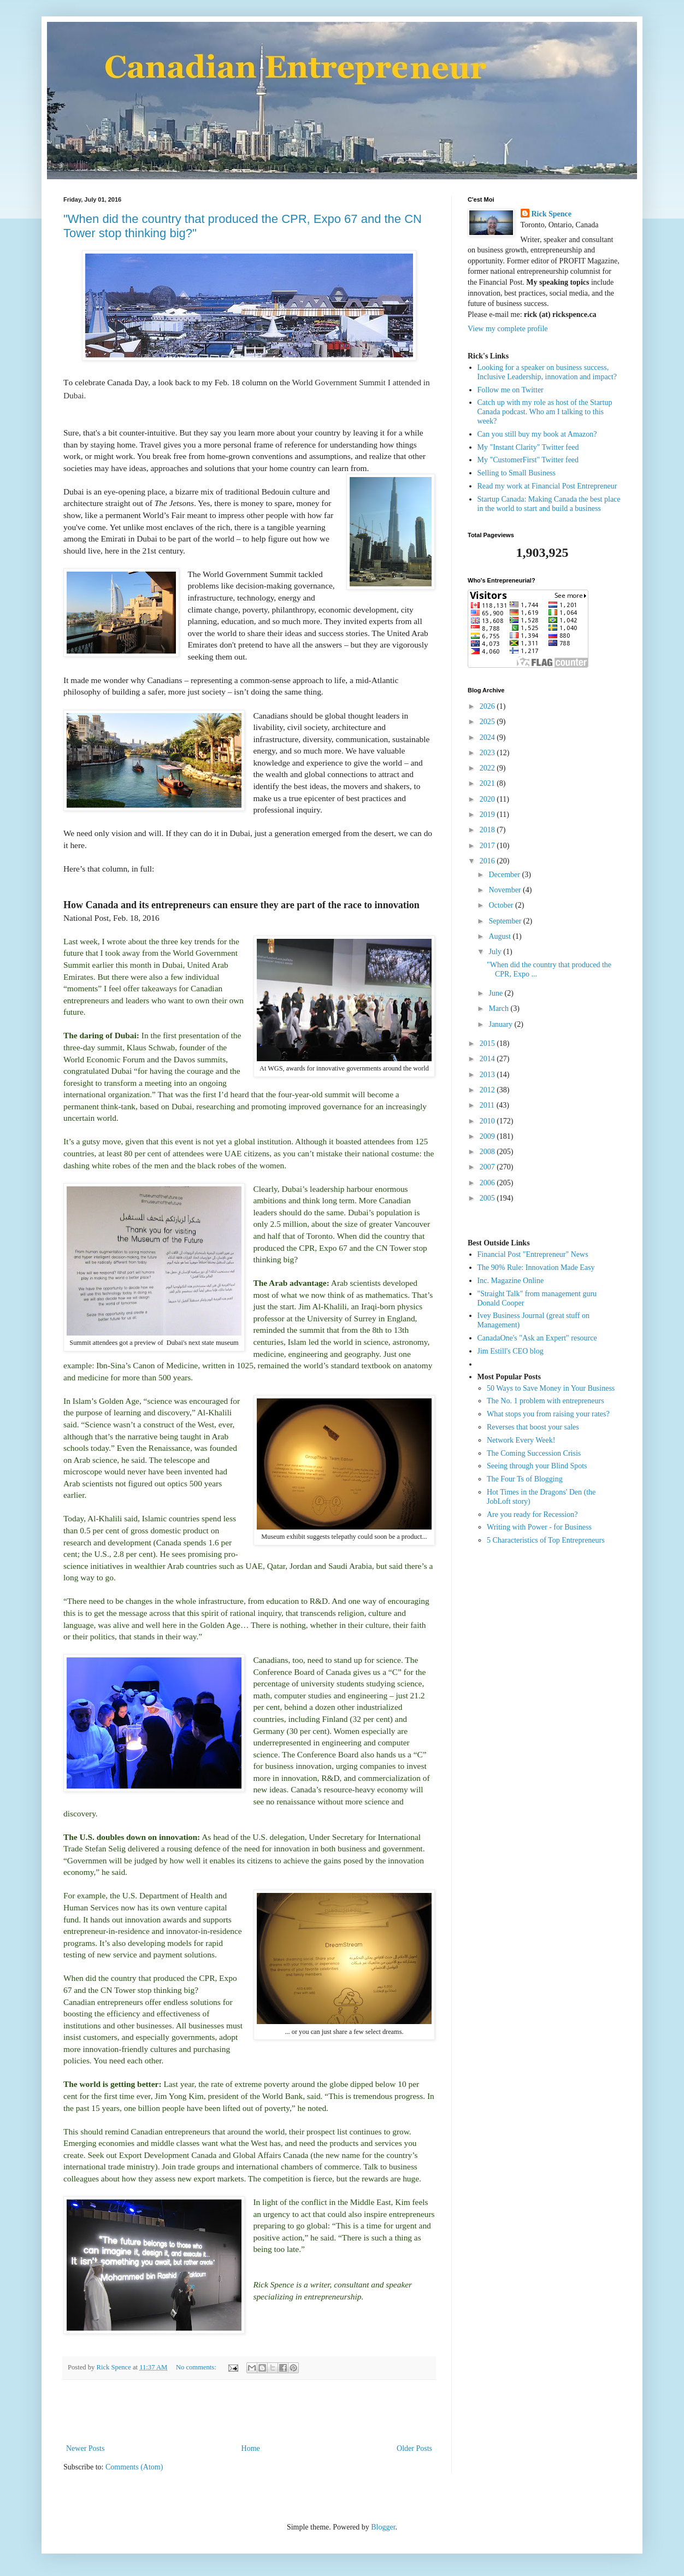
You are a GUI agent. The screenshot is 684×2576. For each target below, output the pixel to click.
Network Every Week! (521, 1440)
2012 (488, 1090)
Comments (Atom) (134, 2467)
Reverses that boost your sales (533, 1427)
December (505, 875)
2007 (488, 1167)
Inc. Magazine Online (510, 1281)
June (496, 993)
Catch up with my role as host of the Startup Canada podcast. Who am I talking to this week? (544, 411)
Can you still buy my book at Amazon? (537, 434)
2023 (488, 753)
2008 (488, 1152)
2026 (488, 706)
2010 (488, 1121)
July (495, 952)
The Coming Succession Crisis (534, 1453)
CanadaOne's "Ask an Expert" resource (537, 1338)
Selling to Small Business (516, 473)
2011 (488, 1105)
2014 (488, 1059)
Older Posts (414, 2448)
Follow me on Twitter (510, 390)
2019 (488, 814)
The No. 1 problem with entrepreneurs (545, 1401)
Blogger (383, 2527)
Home (250, 2448)
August (500, 936)
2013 (488, 1075)
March (499, 1008)
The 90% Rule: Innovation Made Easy (536, 1267)
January (501, 1024)
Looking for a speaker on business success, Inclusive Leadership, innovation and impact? (547, 372)
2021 (488, 783)
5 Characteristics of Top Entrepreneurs (546, 1540)
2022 (488, 768)
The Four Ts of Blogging (525, 1479)
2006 (488, 1183)
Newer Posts (85, 2448)
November (505, 890)
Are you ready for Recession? (532, 1514)
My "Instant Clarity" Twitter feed (528, 447)
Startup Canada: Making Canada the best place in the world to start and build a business (549, 504)
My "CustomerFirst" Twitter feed (528, 460)
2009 (488, 1136)
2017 (488, 846)
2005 (488, 1198)
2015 (488, 1043)
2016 (488, 861)
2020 (488, 799)
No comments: (197, 2367)
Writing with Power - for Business (539, 1527)
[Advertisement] (249, 2411)
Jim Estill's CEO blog (510, 1351)
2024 (488, 737)
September (505, 921)
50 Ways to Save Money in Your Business (551, 1388)
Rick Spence (552, 214)
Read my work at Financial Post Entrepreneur (547, 486)
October (501, 905)
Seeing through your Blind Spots (537, 1466)
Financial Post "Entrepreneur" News (532, 1254)
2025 (488, 721)
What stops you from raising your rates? (548, 1414)
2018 (488, 830)
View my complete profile (508, 329)
